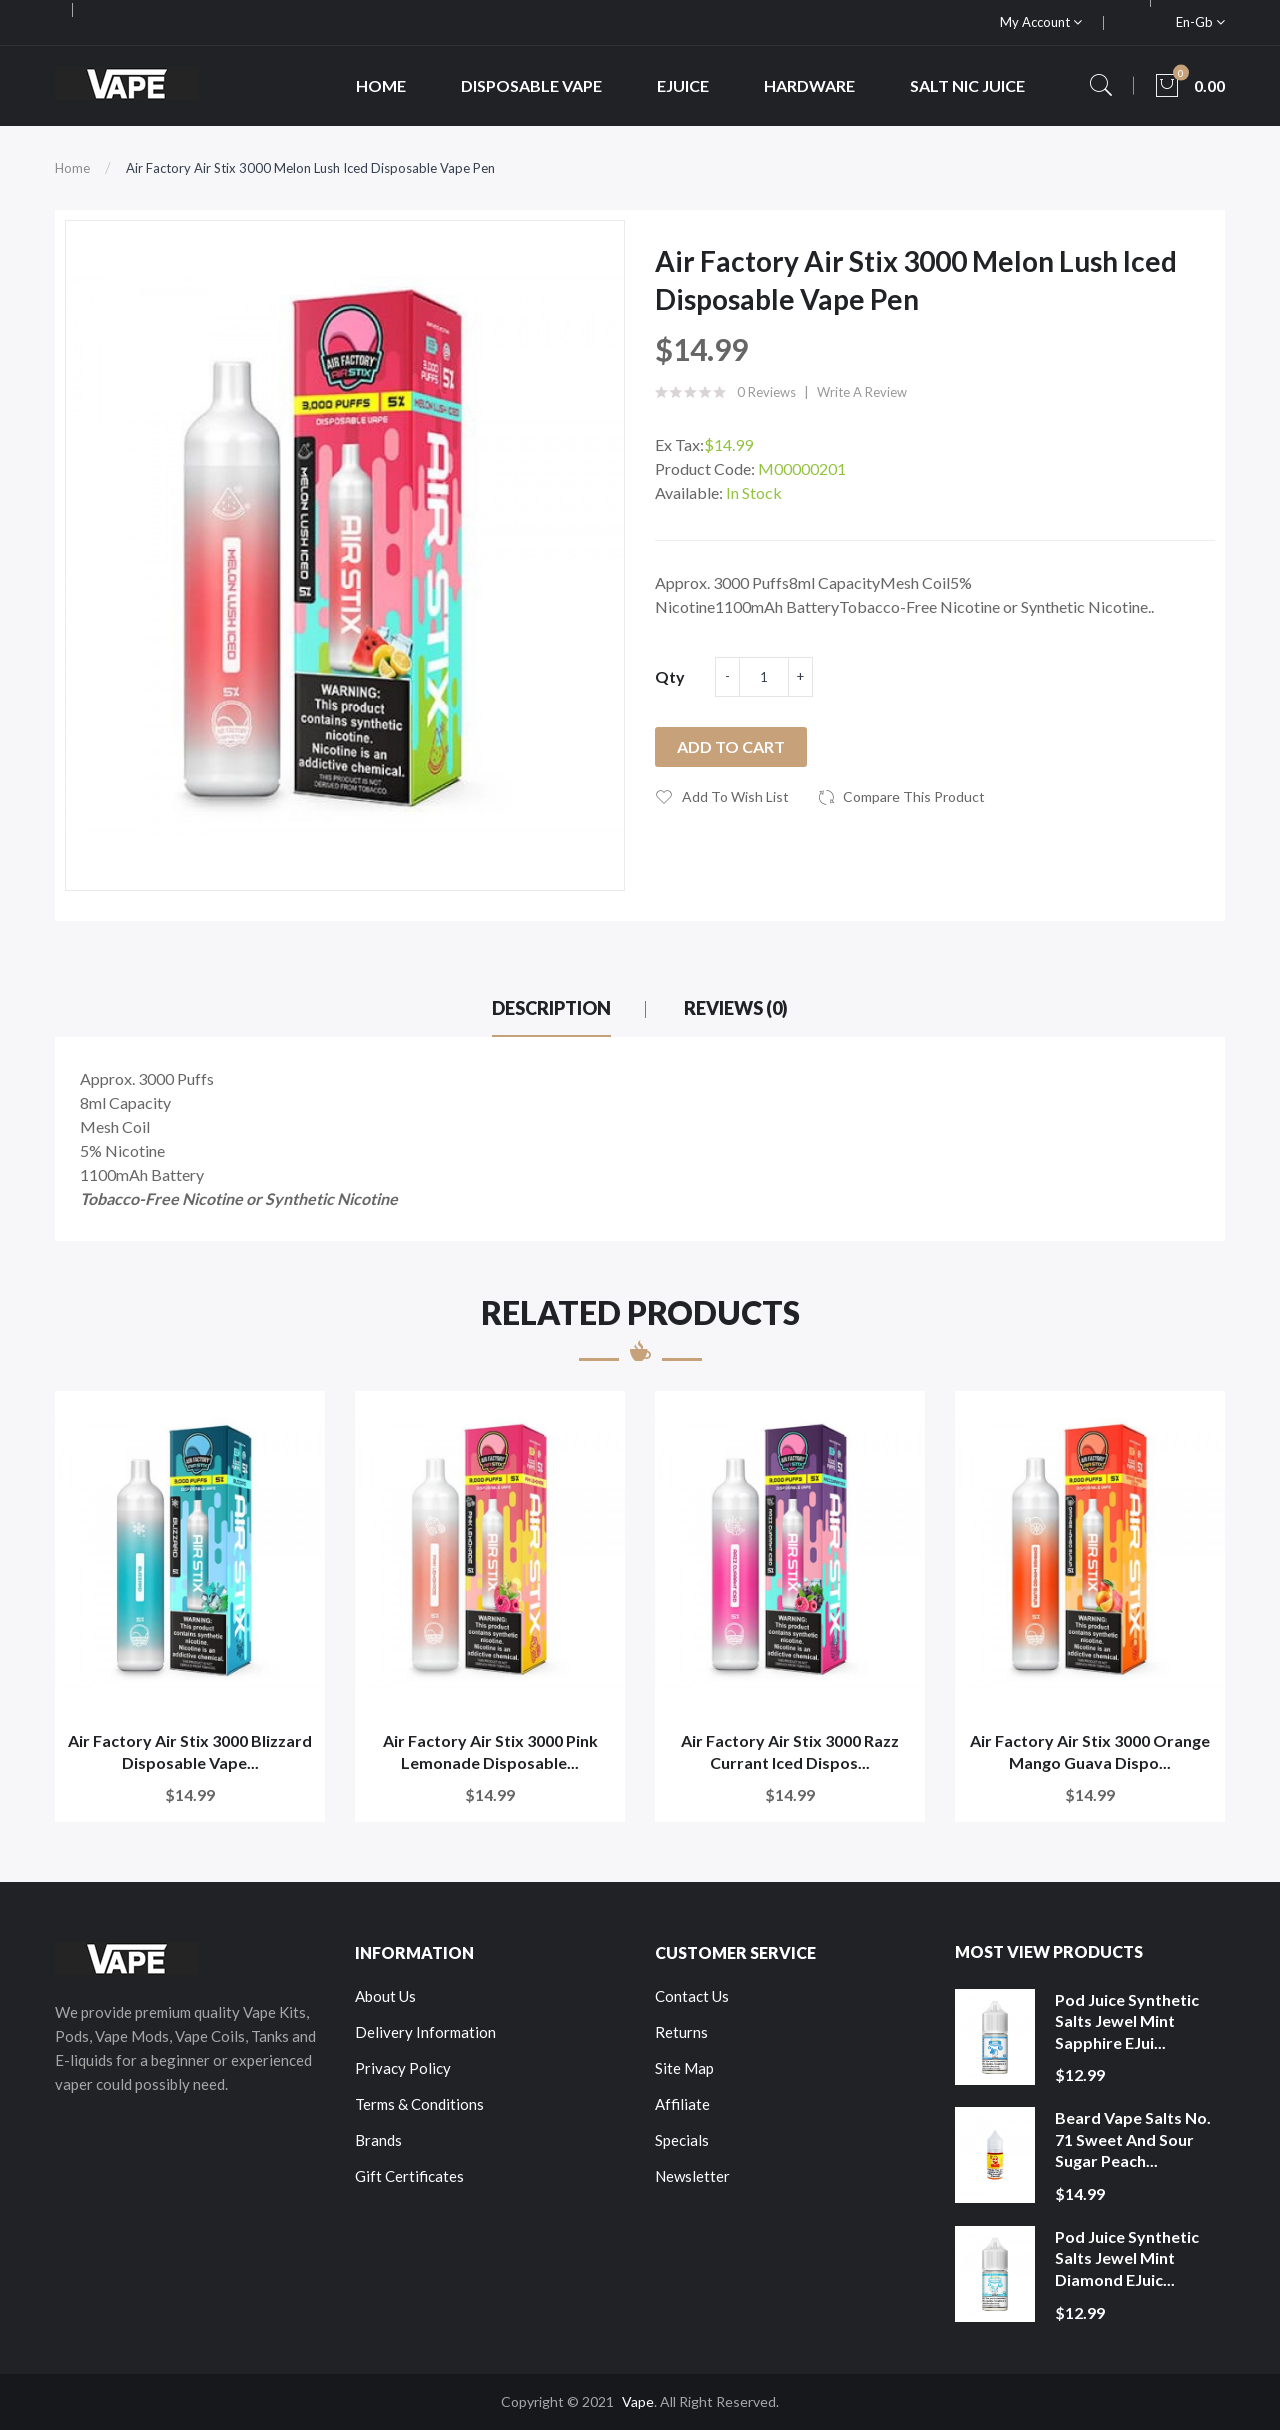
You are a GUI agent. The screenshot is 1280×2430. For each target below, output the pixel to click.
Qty (670, 676)
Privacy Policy (403, 2068)
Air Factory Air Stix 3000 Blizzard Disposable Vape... (190, 1751)
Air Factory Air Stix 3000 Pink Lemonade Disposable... (490, 1751)
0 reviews (766, 392)
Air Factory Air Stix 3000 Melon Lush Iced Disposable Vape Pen (310, 168)
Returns (681, 2032)
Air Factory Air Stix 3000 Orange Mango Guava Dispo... (1090, 1751)
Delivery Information (425, 2032)
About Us (385, 1996)
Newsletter (692, 2176)
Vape (638, 2401)
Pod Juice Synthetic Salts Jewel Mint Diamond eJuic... (1127, 2258)
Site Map (684, 2068)
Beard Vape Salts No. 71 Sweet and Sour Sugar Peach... (1133, 2139)
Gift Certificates (409, 2176)
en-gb (1200, 22)
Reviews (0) (736, 1008)
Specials (682, 2140)
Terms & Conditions (419, 2104)
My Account (1041, 22)
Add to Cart (731, 746)
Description (551, 1008)
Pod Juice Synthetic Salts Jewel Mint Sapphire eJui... (1127, 2021)
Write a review (862, 392)
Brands (378, 2140)
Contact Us (692, 1996)
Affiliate (682, 2104)
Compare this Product (914, 796)
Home (72, 168)
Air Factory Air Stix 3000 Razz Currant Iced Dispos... (790, 1751)
